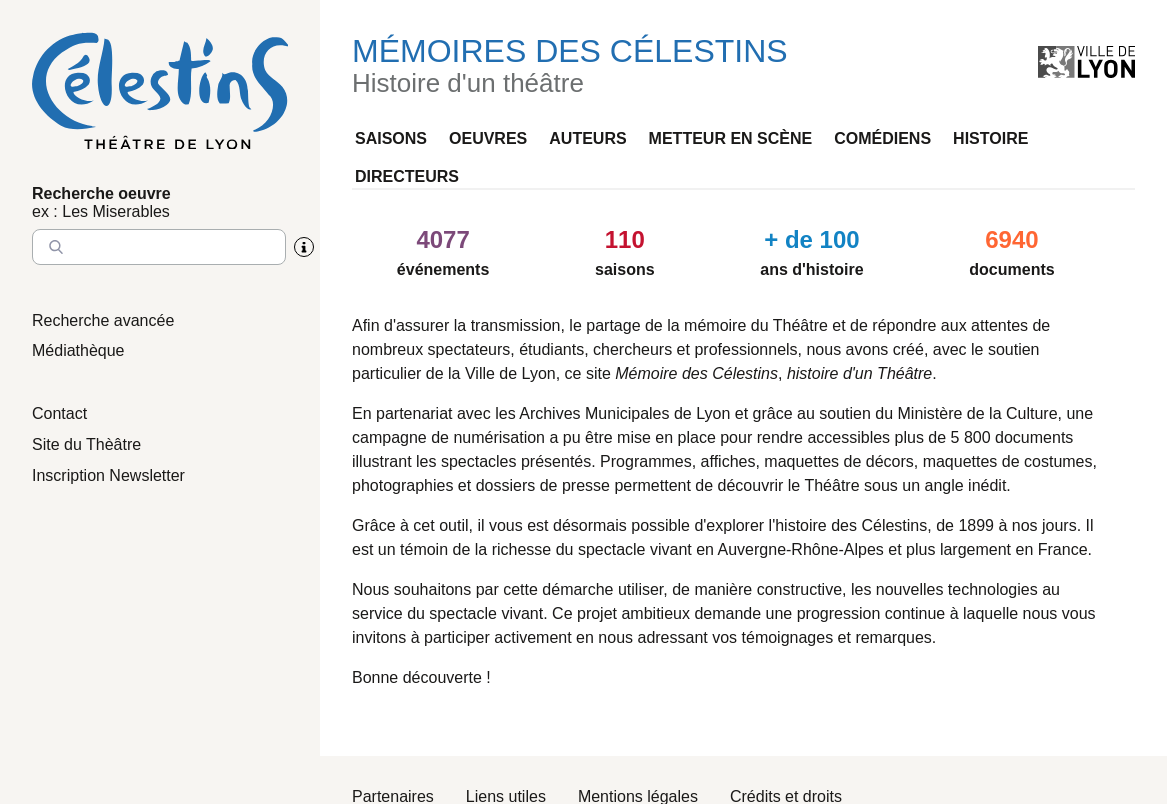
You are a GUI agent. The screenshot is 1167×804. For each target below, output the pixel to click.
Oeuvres (488, 138)
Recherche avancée (103, 320)
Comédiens (882, 138)
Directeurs (407, 176)
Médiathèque (78, 350)
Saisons (391, 138)
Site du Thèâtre (86, 444)
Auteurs (587, 138)
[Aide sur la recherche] (304, 247)
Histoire (990, 138)
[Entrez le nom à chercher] (159, 247)
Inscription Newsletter (108, 475)
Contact (59, 413)
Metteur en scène (731, 138)
